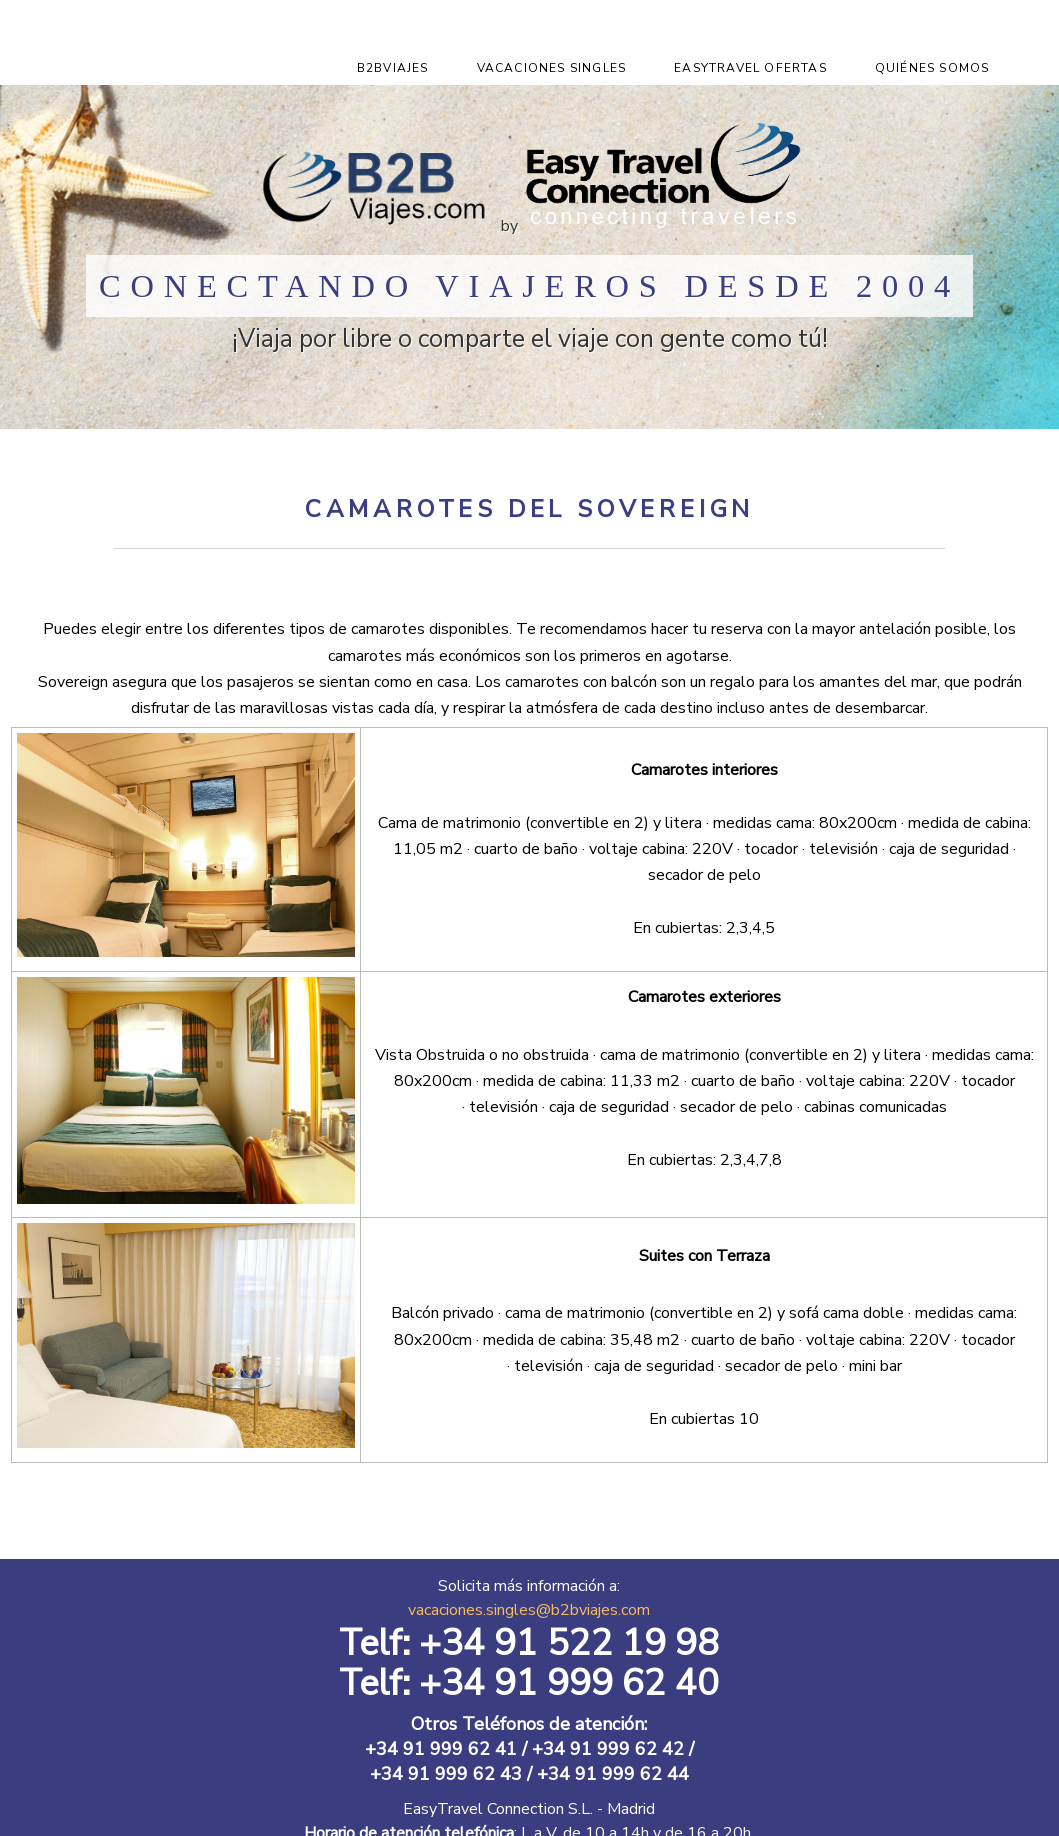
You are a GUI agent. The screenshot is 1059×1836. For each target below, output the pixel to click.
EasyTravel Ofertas (750, 68)
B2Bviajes (393, 68)
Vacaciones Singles (552, 68)
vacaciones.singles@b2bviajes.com (529, 1610)
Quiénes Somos (932, 68)
